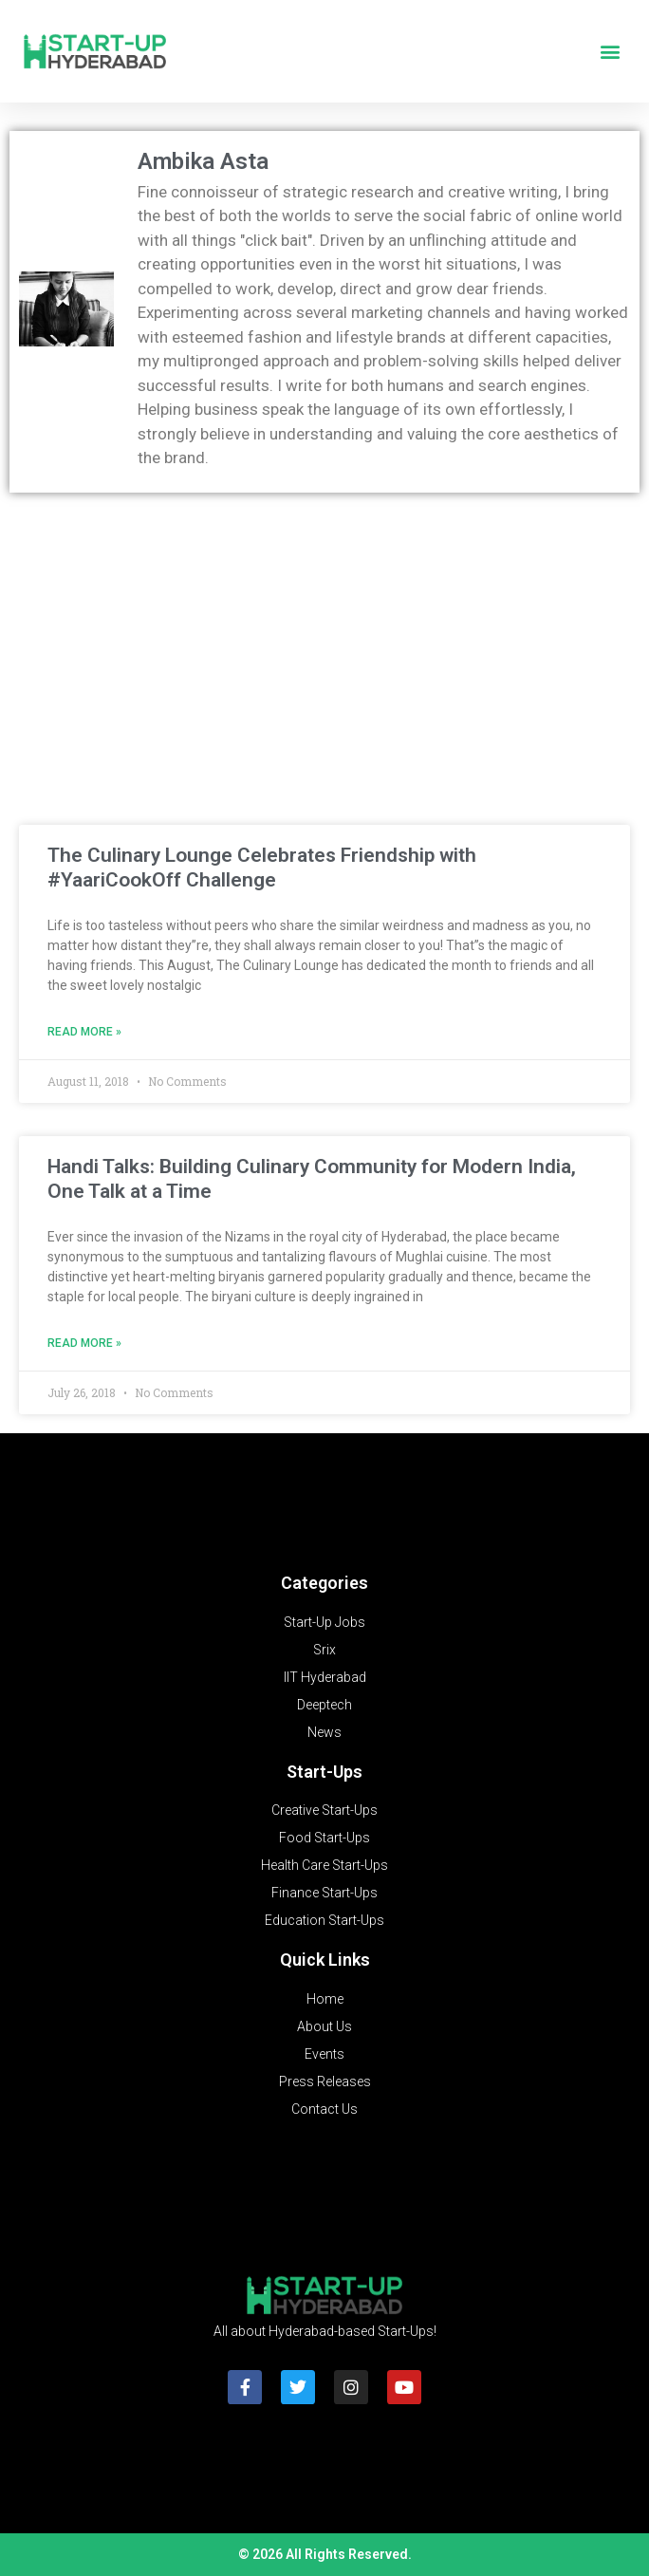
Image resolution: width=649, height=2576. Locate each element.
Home (324, 1999)
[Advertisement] (324, 644)
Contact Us (324, 2109)
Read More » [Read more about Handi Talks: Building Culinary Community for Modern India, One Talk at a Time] (84, 1343)
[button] (609, 51)
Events (324, 2054)
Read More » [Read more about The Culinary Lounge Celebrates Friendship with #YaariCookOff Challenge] (84, 1031)
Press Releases (325, 2081)
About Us (324, 2026)
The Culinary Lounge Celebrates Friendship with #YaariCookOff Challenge (261, 867)
